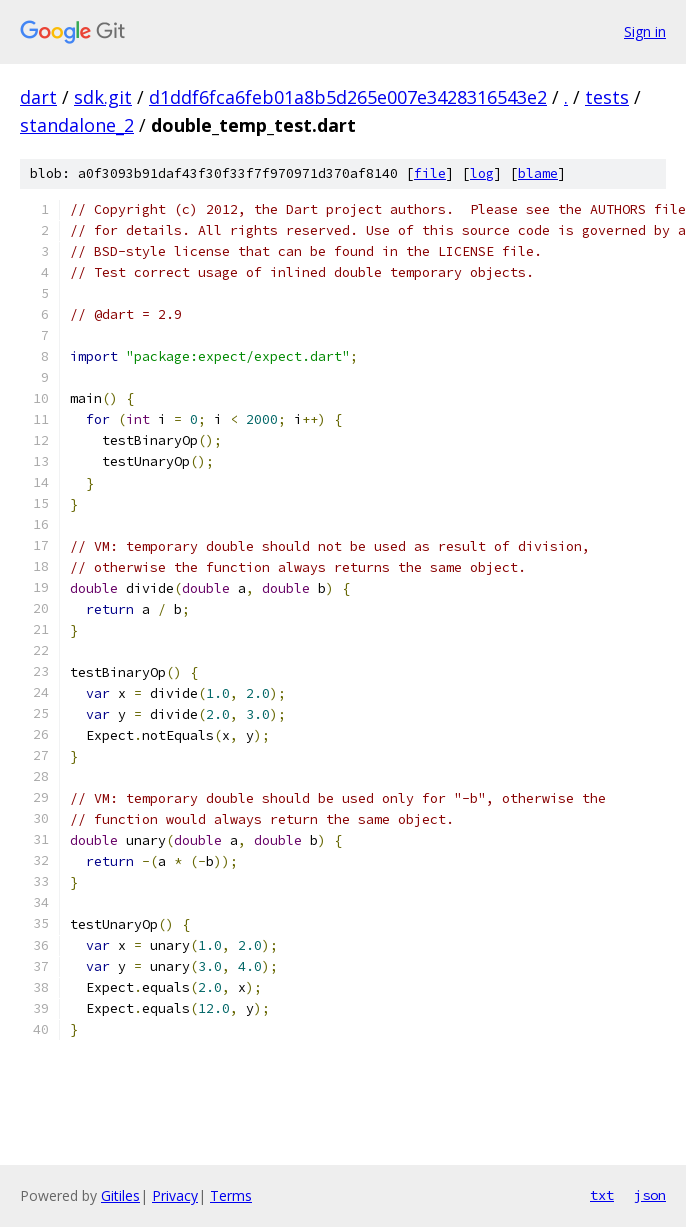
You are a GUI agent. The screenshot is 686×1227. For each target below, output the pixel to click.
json (650, 1195)
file (430, 173)
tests (607, 97)
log (482, 173)
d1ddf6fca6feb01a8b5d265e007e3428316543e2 (348, 97)
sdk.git (103, 97)
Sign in (645, 31)
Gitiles (120, 1195)
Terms (231, 1195)
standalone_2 (77, 125)
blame (538, 173)
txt (602, 1195)
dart (38, 97)
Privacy (175, 1195)
